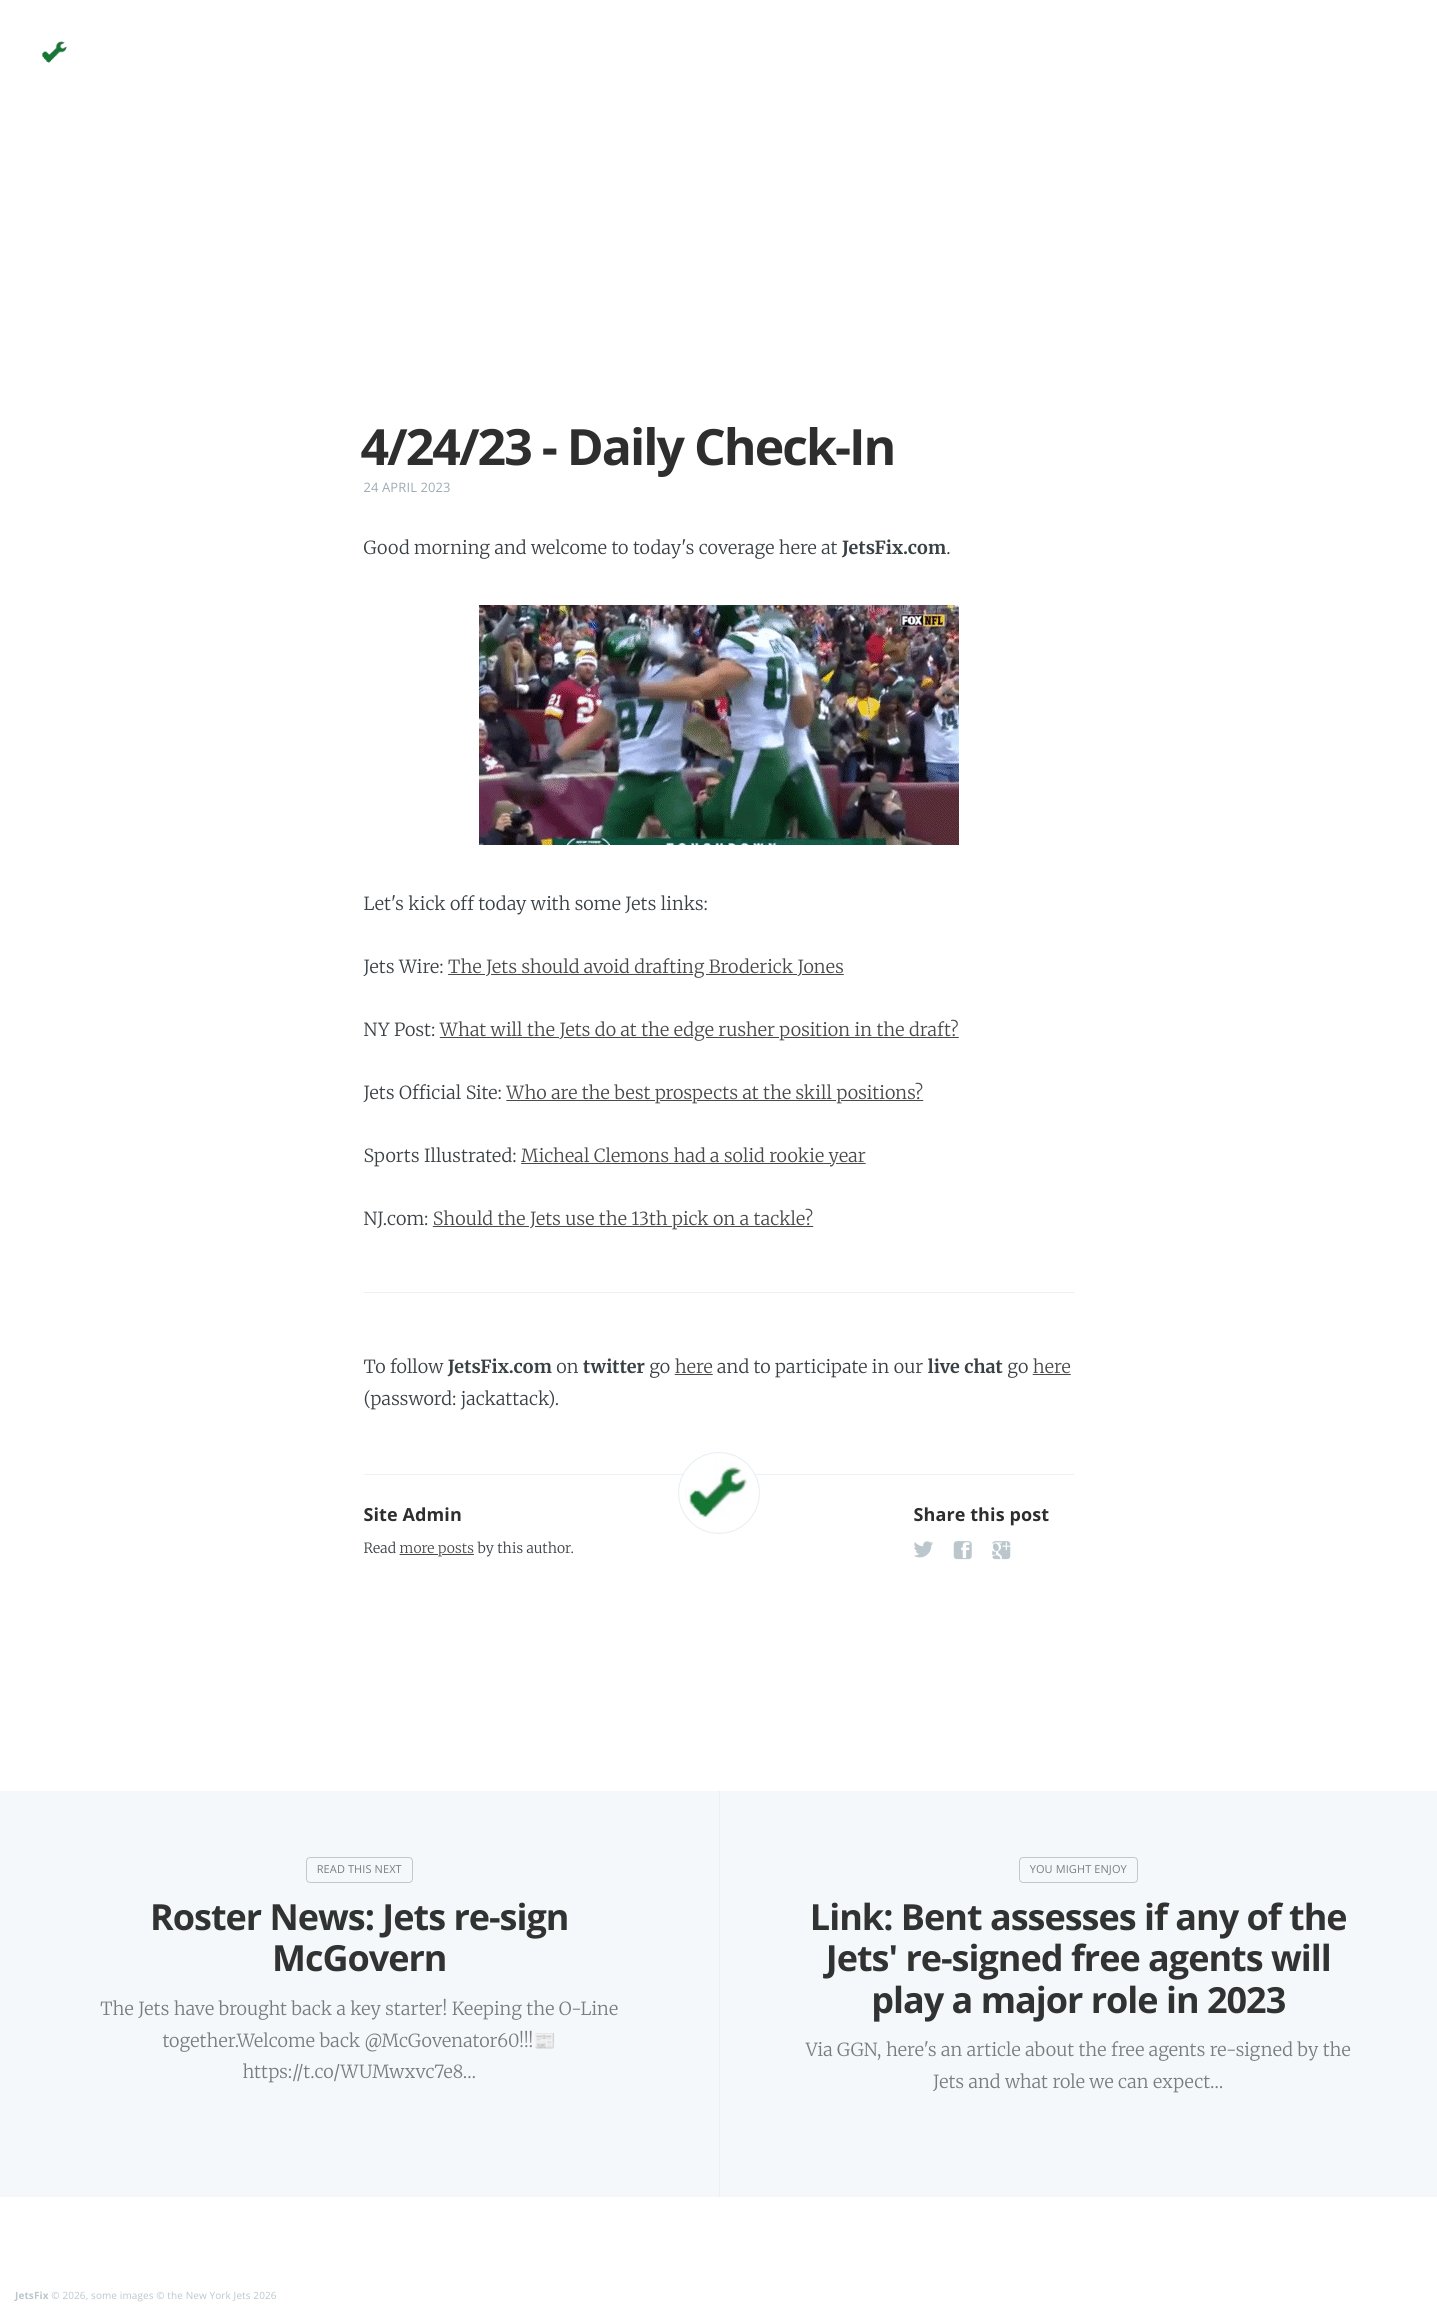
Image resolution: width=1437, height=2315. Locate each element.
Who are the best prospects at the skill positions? (714, 1092)
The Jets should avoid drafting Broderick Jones (646, 966)
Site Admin (413, 1515)
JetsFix (32, 2296)
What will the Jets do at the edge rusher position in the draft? (699, 1029)
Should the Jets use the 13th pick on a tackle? (623, 1218)
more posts (437, 1548)
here (694, 1366)
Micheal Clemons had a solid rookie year (693, 1155)
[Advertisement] (719, 278)
